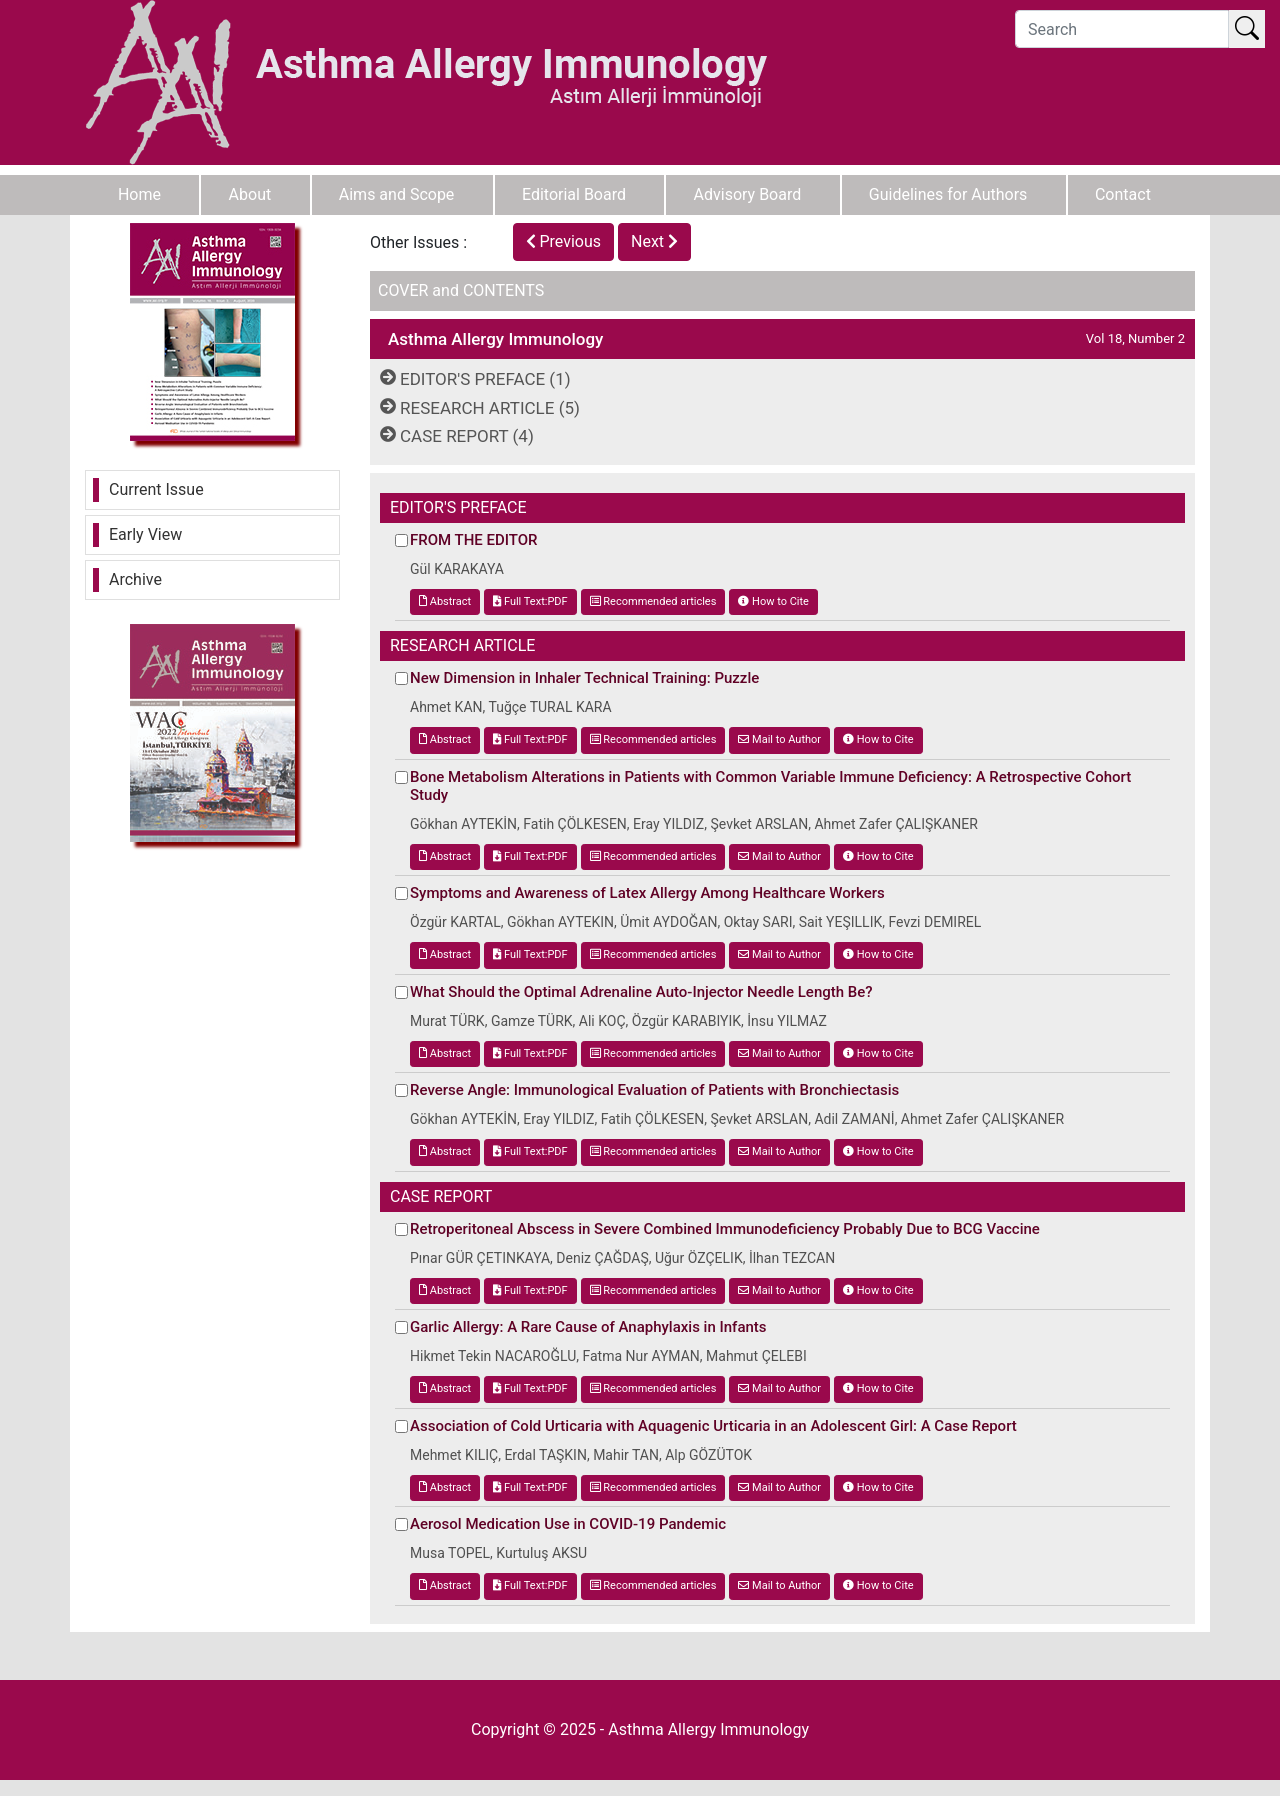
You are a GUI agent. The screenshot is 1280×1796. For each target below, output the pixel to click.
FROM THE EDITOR (474, 540)
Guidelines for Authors (948, 194)
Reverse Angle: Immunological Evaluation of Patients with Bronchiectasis (654, 1090)
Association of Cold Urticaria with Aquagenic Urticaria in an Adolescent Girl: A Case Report (713, 1426)
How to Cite (773, 601)
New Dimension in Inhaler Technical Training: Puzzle (584, 678)
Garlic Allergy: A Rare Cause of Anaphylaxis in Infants (588, 1327)
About (250, 194)
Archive (135, 579)
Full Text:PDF (530, 601)
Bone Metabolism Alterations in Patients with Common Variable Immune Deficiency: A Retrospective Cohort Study (770, 786)
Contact (1123, 194)
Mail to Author (779, 739)
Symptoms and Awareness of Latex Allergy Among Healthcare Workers (647, 893)
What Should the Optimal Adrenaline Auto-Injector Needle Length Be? (641, 992)
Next (654, 241)
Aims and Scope (397, 194)
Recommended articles (653, 601)
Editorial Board (574, 194)
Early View (145, 534)
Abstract (445, 601)
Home (139, 194)
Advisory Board (748, 194)
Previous (564, 241)
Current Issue (156, 489)
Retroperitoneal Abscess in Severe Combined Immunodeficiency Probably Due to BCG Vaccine (725, 1229)
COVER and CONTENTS (461, 290)
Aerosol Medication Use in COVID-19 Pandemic (568, 1524)
